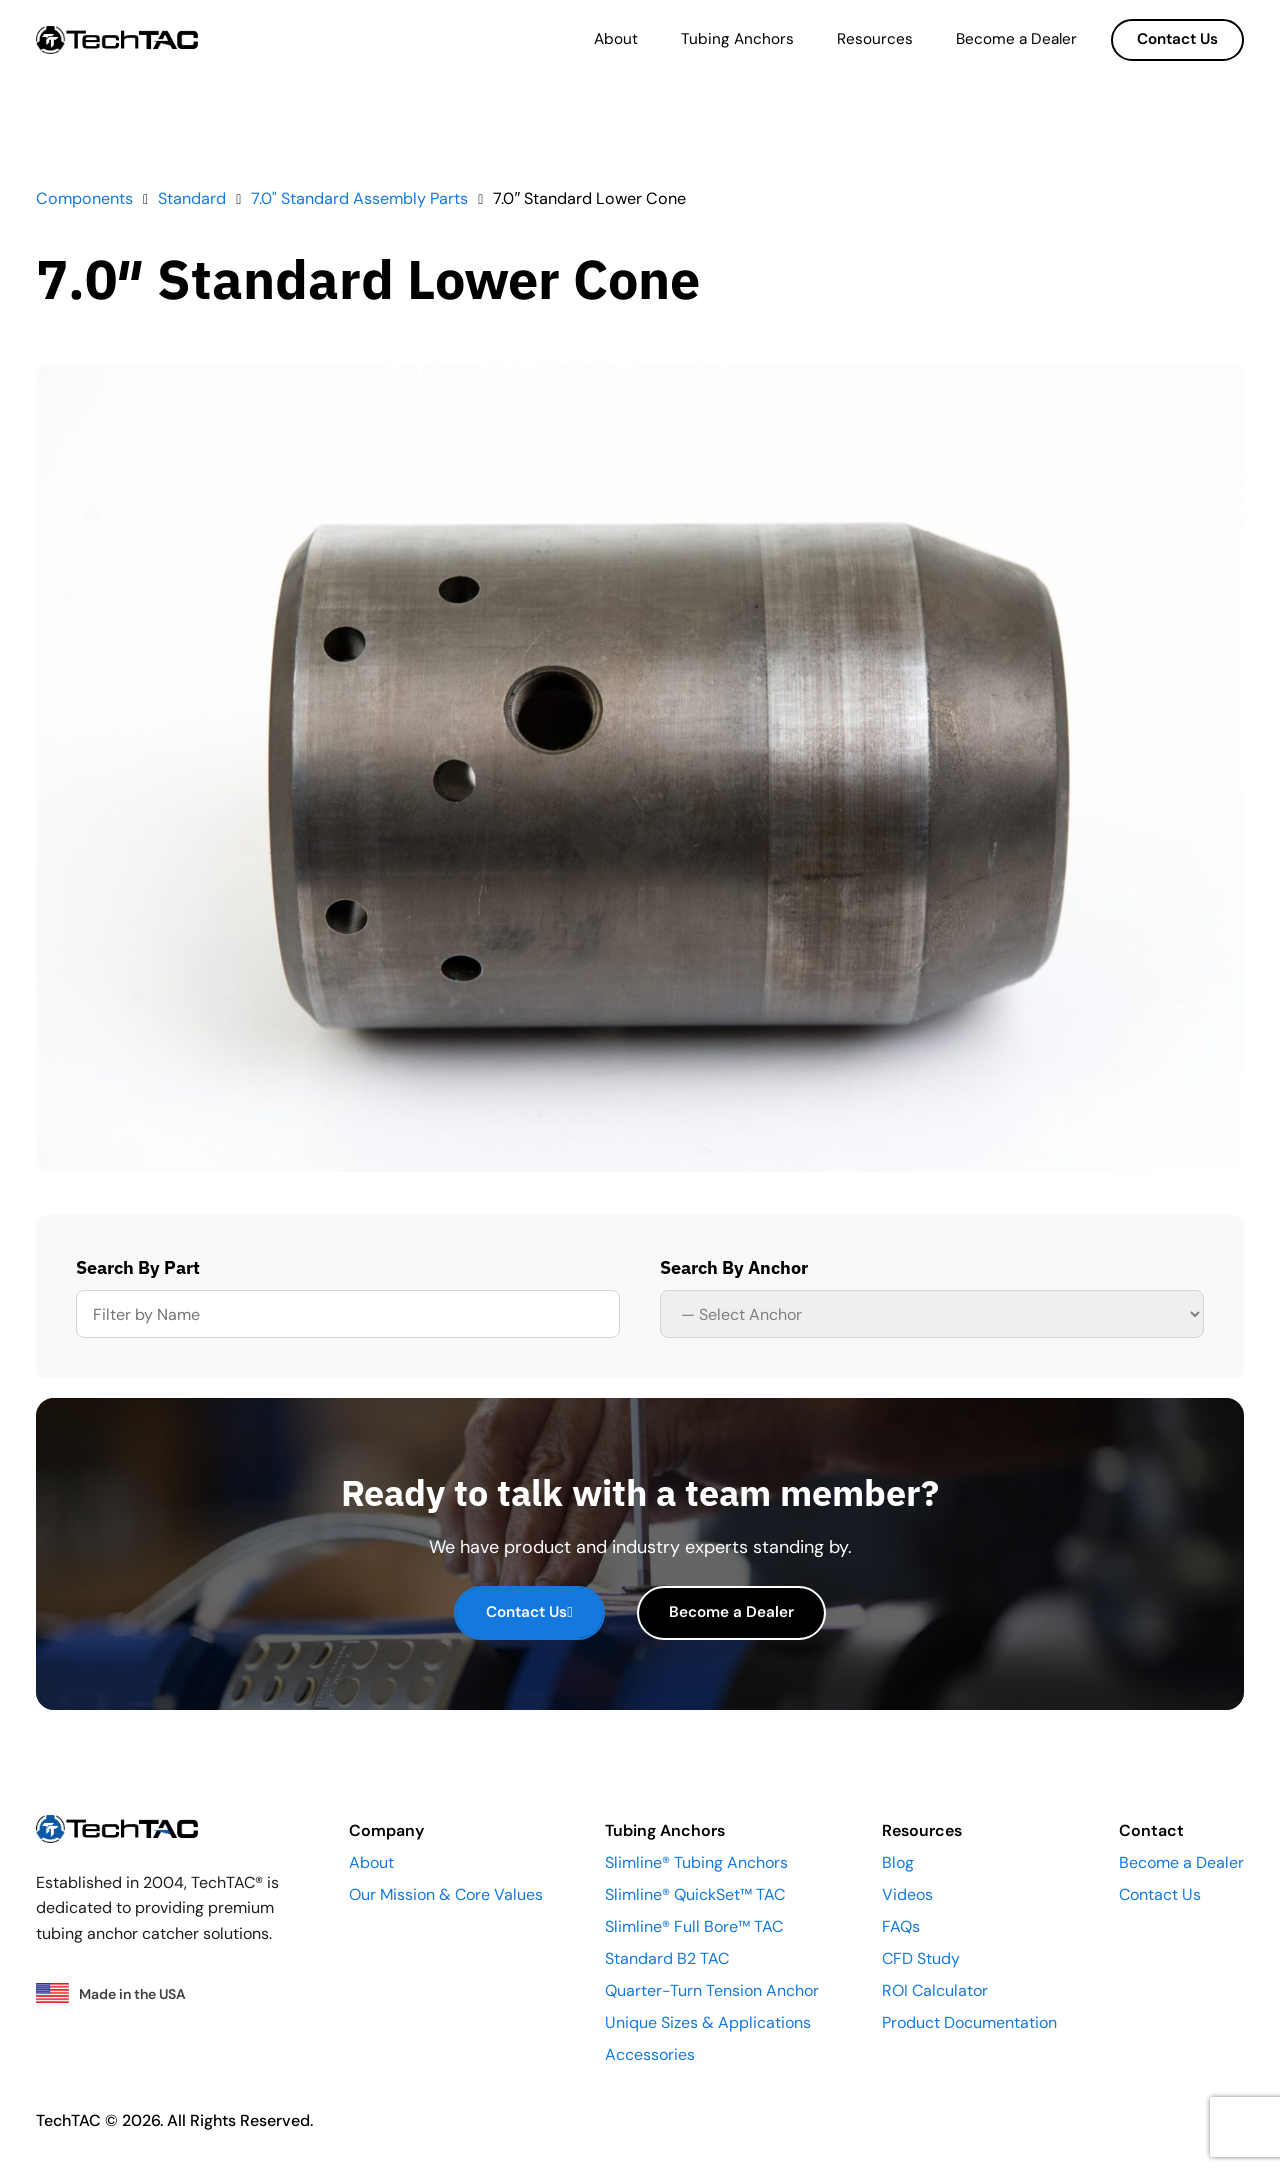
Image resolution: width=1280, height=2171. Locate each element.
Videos (907, 1894)
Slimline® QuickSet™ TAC (695, 1894)
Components (84, 198)
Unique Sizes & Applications (708, 2022)
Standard (192, 198)
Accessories (650, 2054)
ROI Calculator (935, 1990)
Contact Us (1177, 39)
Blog (898, 1862)
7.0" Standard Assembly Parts (359, 198)
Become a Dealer (1016, 39)
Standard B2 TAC (667, 1958)
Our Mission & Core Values (446, 1894)
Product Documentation (969, 2022)
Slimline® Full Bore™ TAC (694, 1926)
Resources (875, 39)
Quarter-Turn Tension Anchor (712, 1990)
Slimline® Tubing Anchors (696, 1862)
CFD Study (921, 1958)
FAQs (901, 1926)
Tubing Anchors (737, 39)
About (616, 39)
